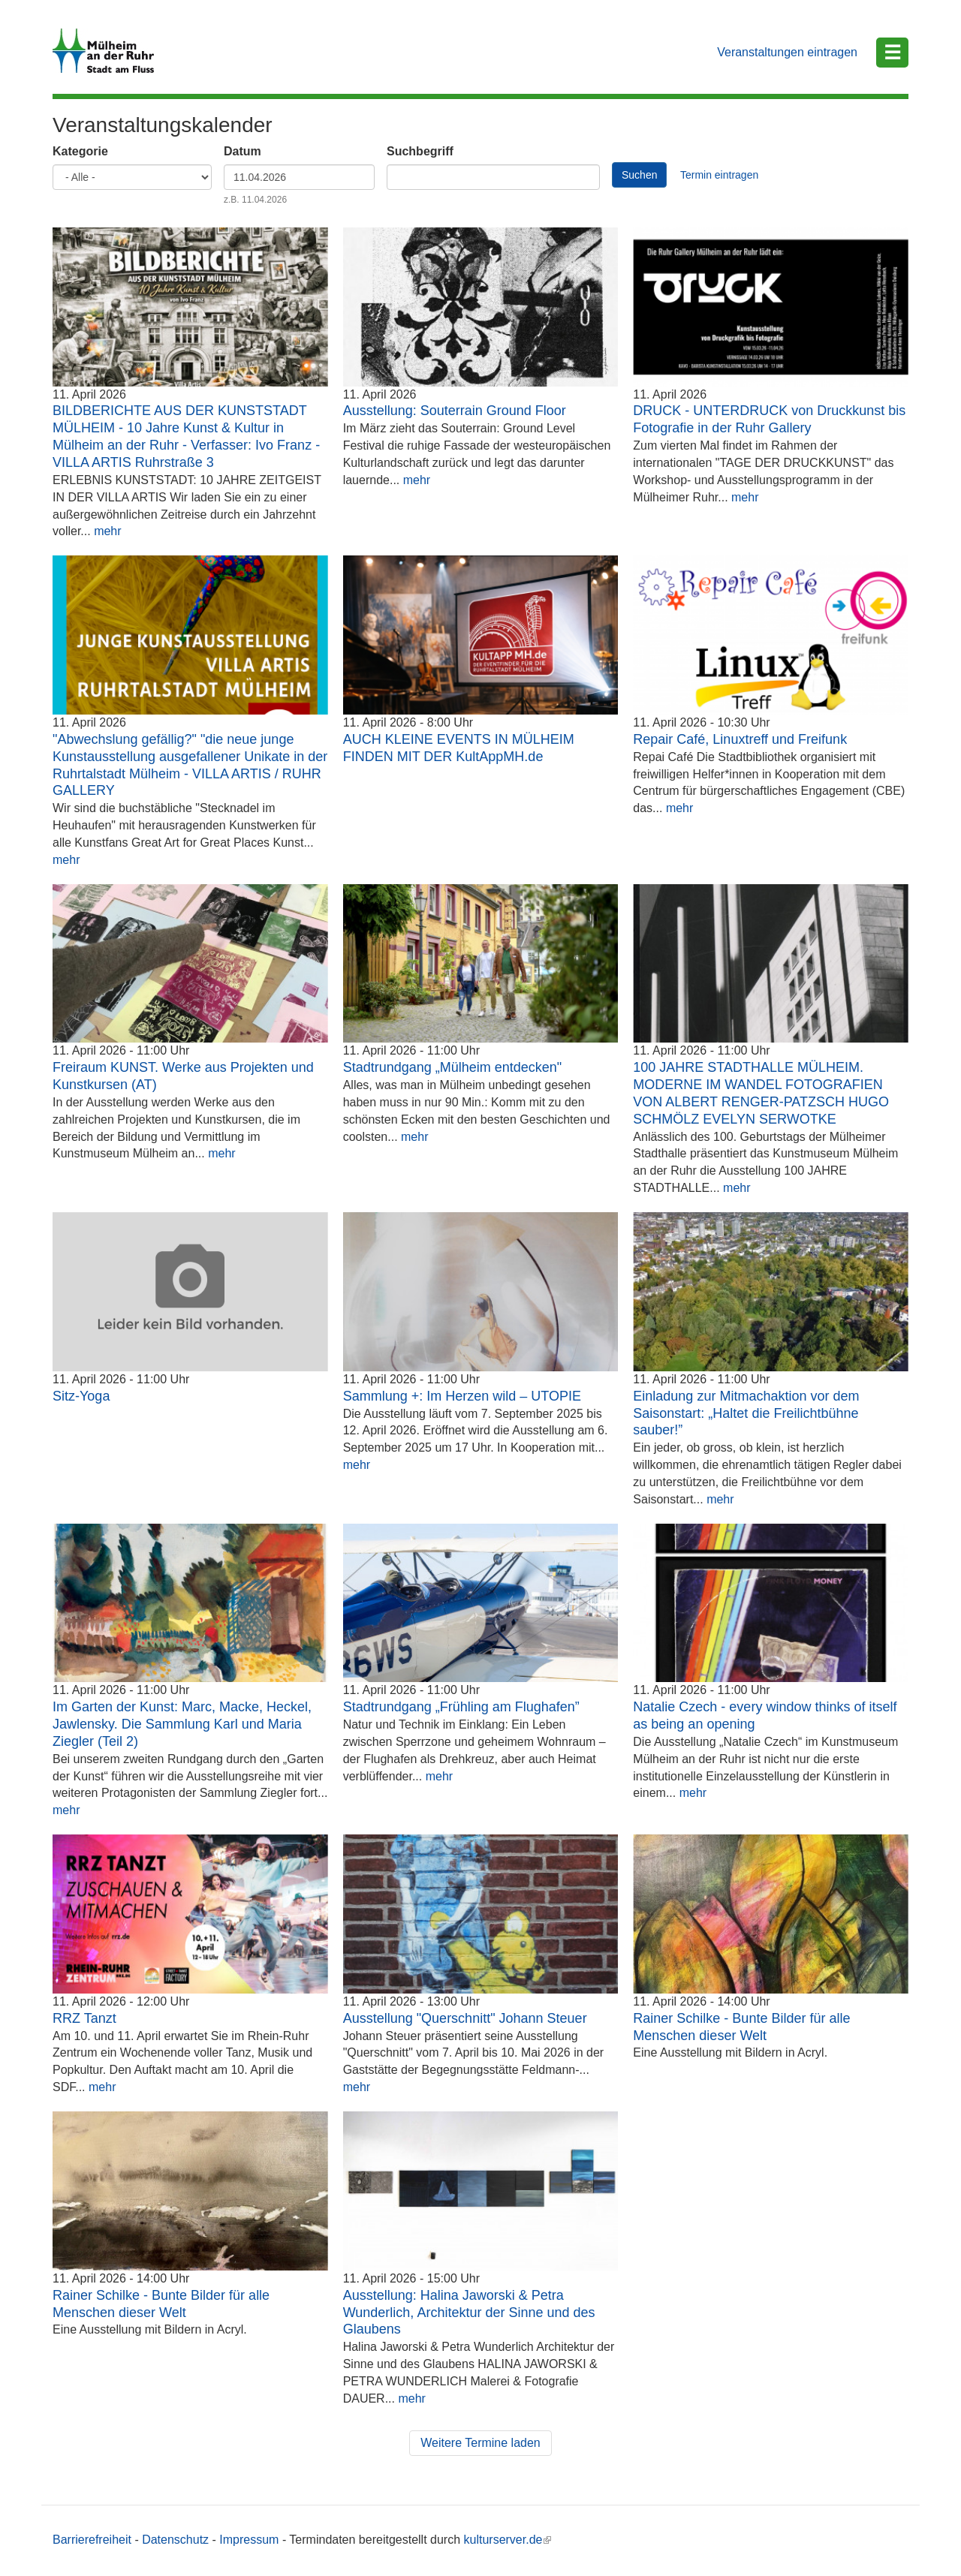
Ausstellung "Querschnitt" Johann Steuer (465, 2018)
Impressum (249, 2539)
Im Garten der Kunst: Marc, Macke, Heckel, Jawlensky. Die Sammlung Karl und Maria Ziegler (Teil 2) (182, 1724)
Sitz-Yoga (81, 1396)
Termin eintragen (719, 175)
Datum (242, 151)
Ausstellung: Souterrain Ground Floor (454, 410)
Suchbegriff (420, 151)
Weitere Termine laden (480, 2442)
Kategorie (80, 151)
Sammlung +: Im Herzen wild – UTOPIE (462, 1396)
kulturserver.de (508, 2539)
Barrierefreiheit (92, 2539)
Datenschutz (175, 2539)
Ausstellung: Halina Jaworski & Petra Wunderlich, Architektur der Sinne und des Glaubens (469, 2312)
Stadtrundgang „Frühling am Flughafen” (461, 1706)
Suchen (639, 175)
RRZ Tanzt (84, 2018)
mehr (107, 531)
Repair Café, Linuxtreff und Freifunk (740, 739)
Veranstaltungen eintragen (787, 52)
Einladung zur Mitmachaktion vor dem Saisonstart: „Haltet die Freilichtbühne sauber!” (746, 1413)
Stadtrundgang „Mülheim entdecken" (452, 1067)
